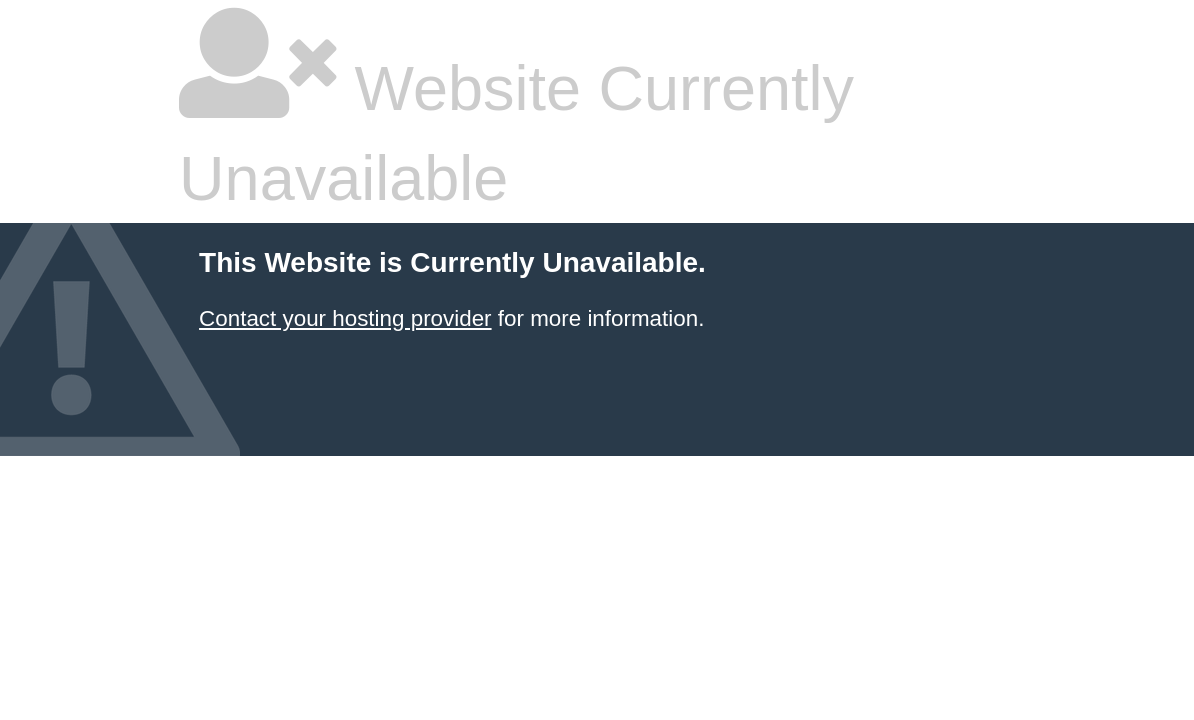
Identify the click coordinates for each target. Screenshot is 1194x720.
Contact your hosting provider (345, 318)
